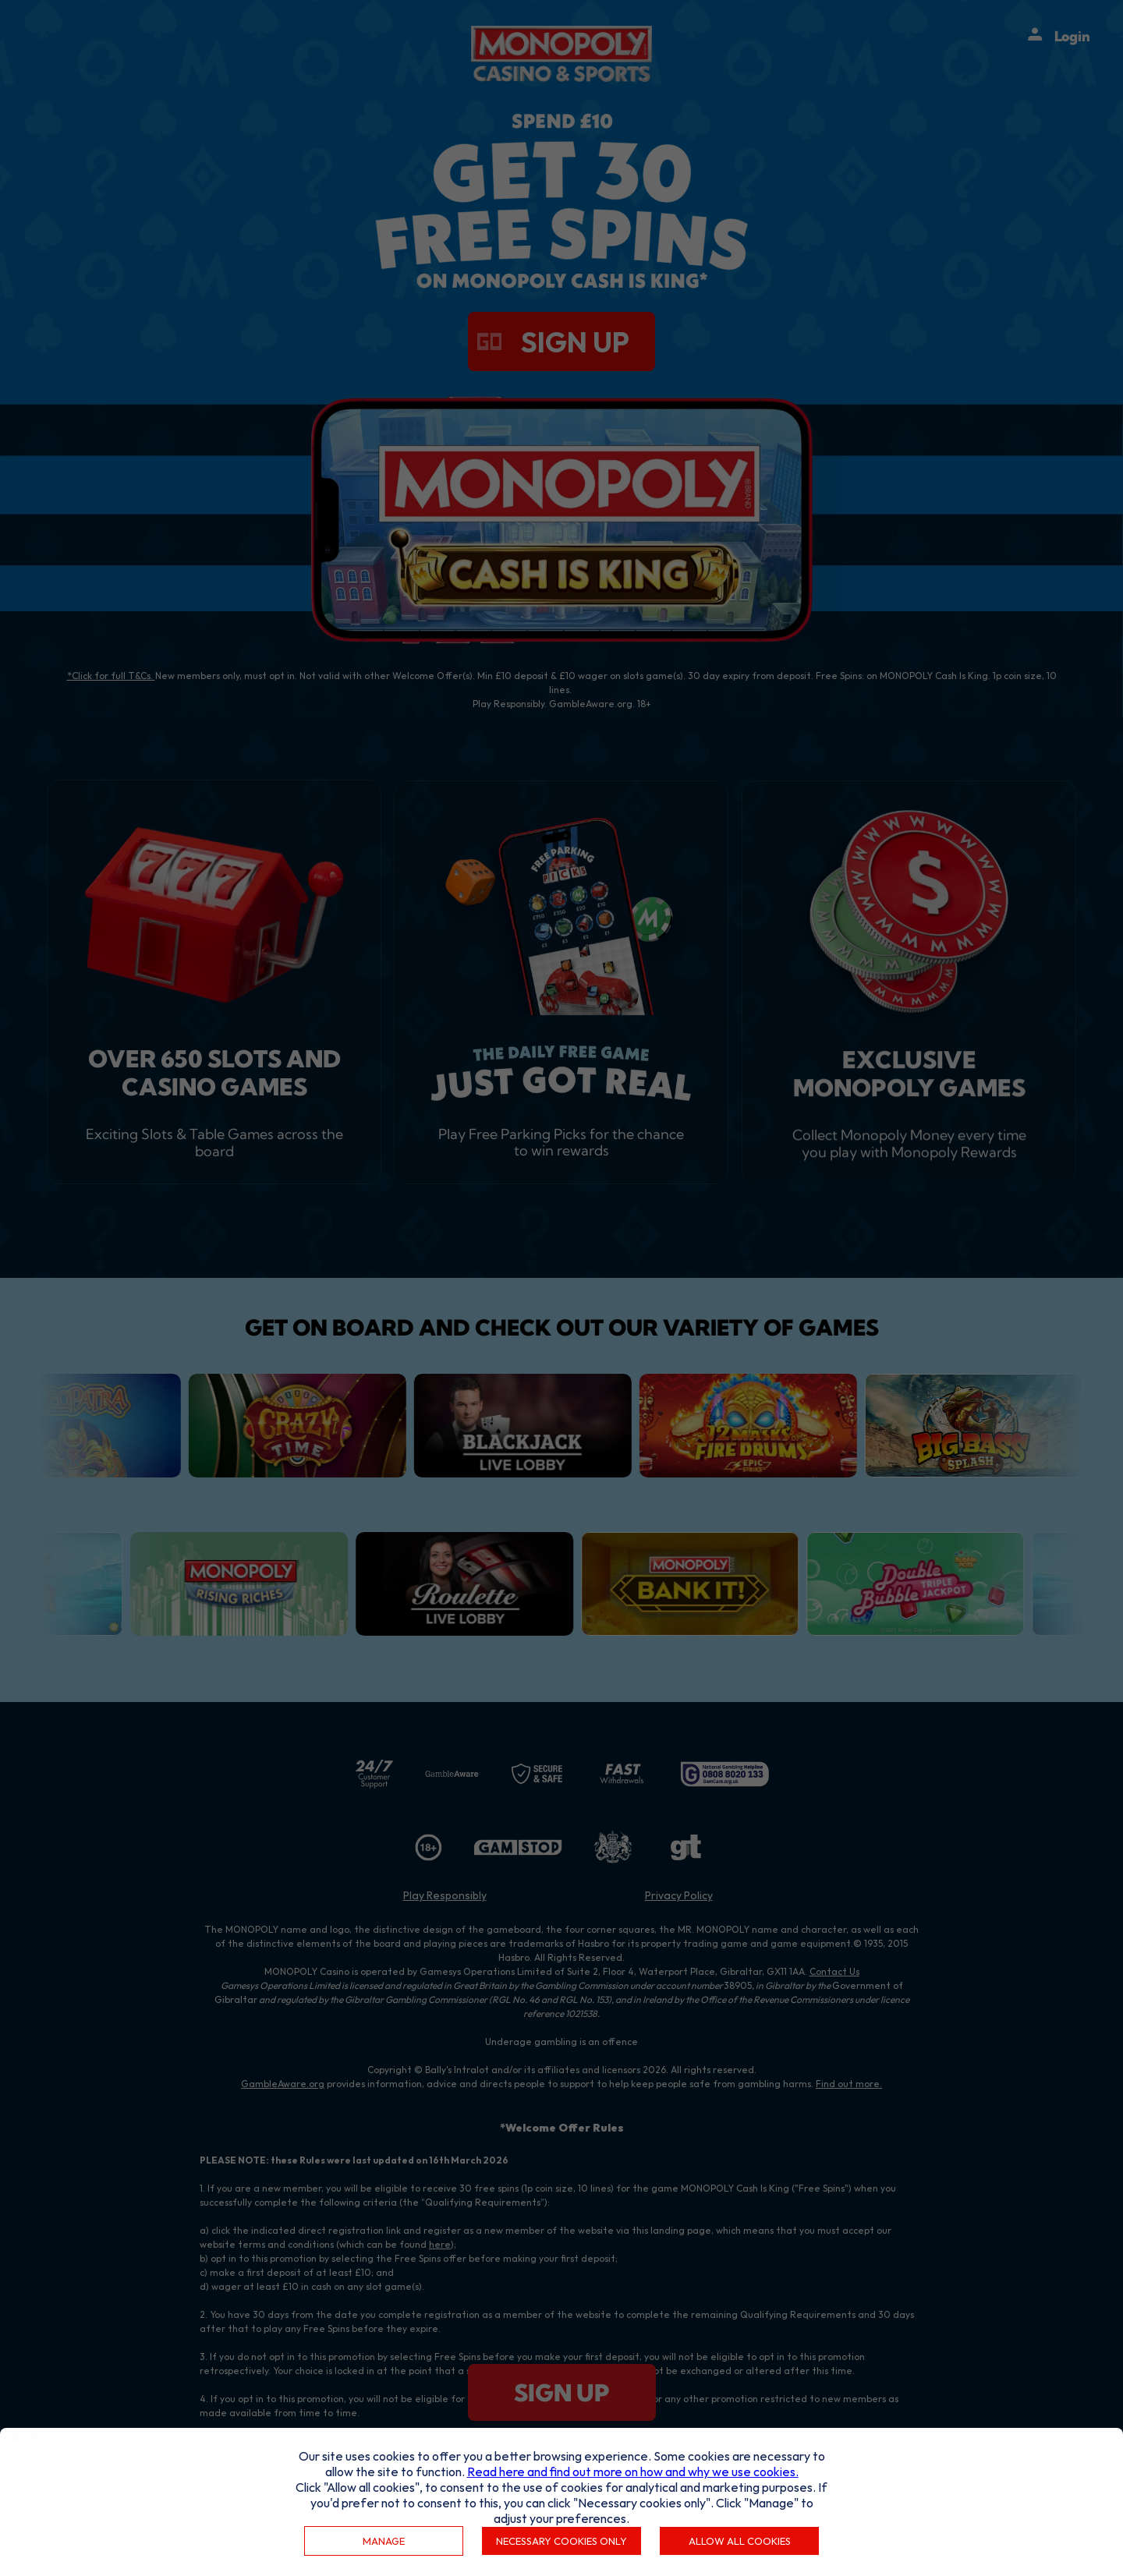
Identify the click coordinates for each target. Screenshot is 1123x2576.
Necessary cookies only (561, 2541)
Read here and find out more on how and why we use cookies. (633, 2471)
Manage (384, 2541)
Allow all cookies (740, 2541)
